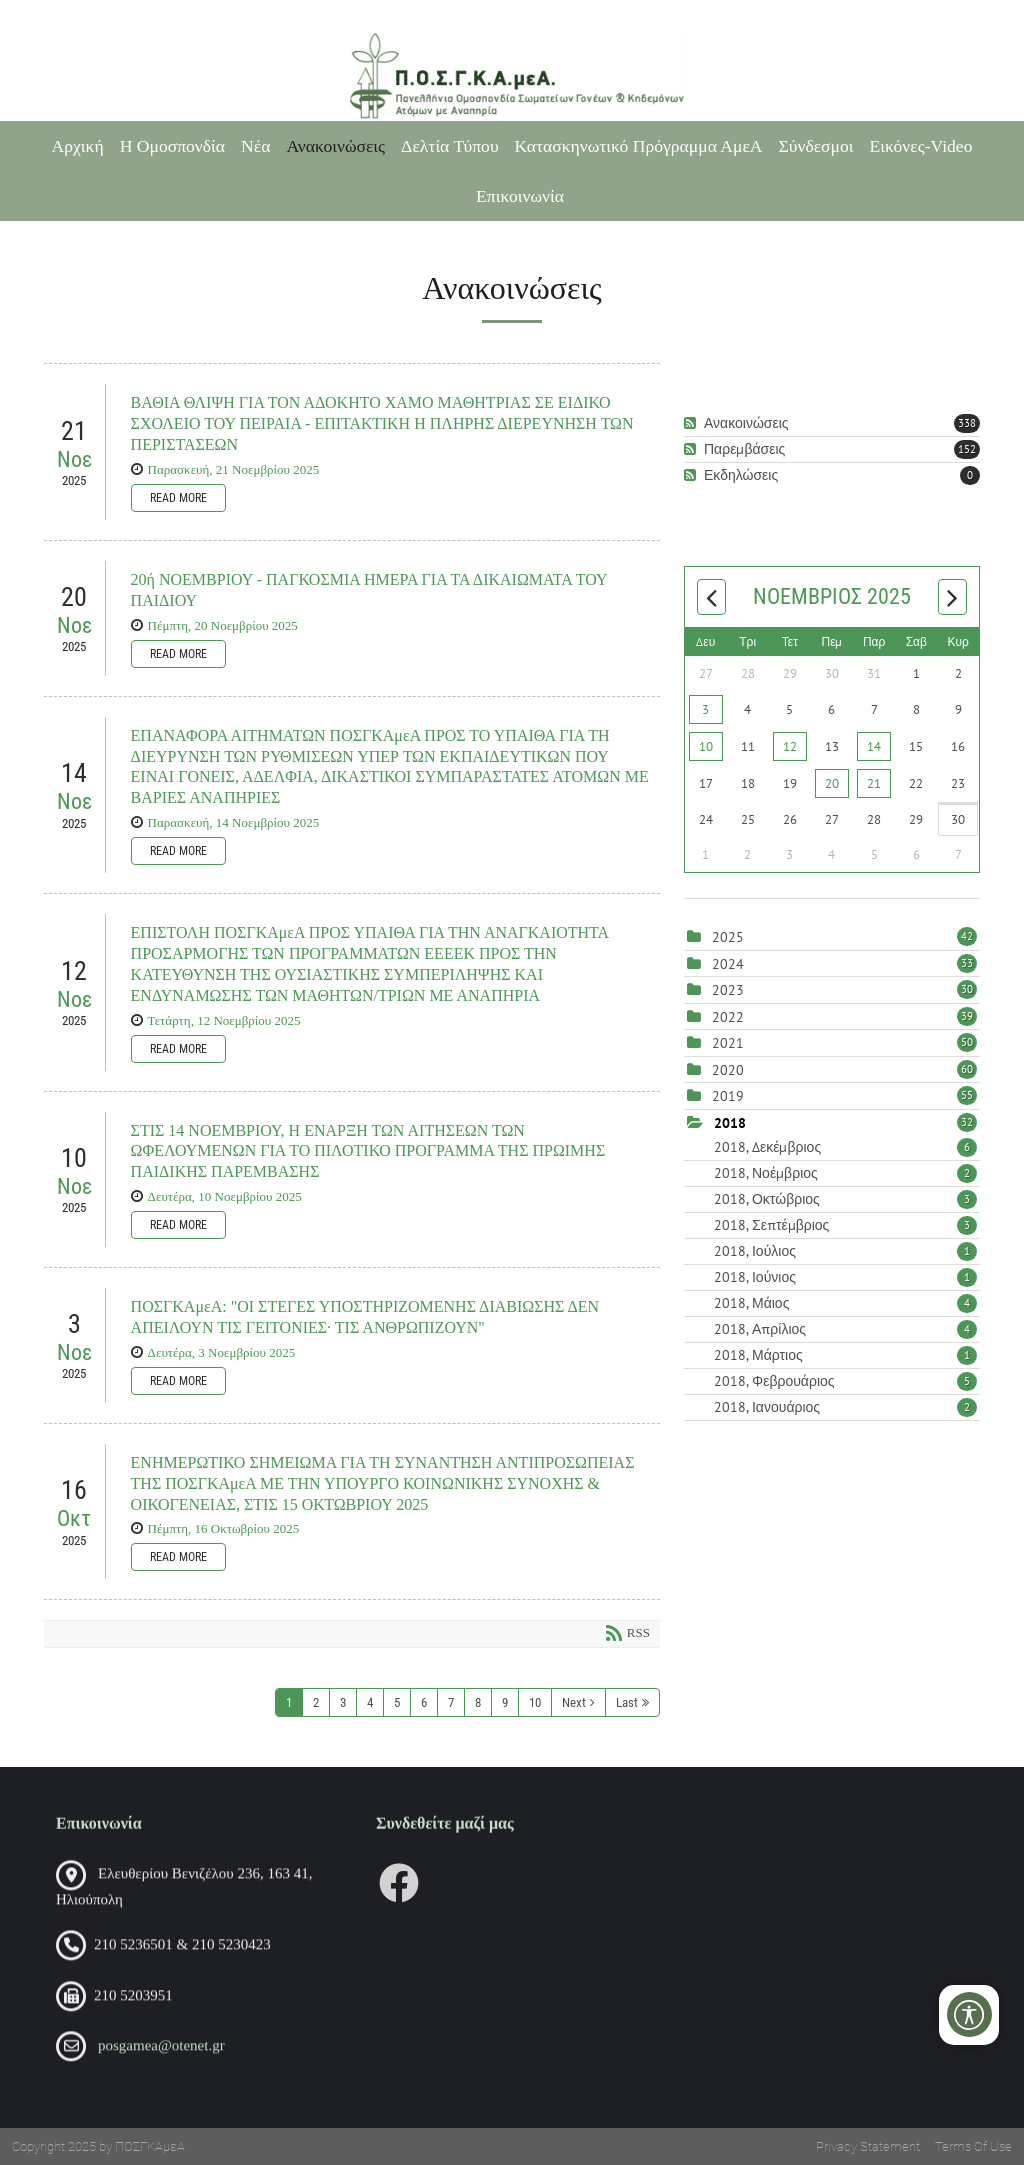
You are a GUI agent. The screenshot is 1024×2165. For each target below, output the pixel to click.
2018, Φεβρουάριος (845, 1381)
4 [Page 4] (370, 1702)
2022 (728, 1017)
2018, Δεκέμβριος (845, 1147)
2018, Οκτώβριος (845, 1199)
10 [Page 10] (535, 1702)
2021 (728, 1043)
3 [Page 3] (343, 1702)
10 (706, 746)
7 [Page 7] (451, 1702)
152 (967, 449)
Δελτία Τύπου (450, 146)
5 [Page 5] (397, 1702)
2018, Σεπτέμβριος (845, 1225)
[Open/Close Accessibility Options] (969, 2014)
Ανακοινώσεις (335, 146)
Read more (178, 498)
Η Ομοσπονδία (172, 146)
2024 (728, 964)
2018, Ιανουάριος (845, 1407)
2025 (728, 937)
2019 (728, 1096)
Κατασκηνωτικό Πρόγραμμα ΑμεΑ (639, 146)
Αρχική (78, 146)
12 (790, 746)
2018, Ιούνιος (845, 1277)
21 (874, 783)
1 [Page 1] (289, 1702)
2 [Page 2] (316, 1702)
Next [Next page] (574, 1702)
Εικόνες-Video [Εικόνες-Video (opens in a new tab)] (921, 146)
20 (832, 783)
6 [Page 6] (424, 1702)
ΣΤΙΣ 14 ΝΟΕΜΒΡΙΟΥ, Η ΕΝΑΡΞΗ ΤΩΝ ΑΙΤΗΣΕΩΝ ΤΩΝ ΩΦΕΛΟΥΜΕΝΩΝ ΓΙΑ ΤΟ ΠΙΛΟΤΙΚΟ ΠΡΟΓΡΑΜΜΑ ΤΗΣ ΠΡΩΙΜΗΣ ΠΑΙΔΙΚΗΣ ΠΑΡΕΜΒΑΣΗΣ (368, 1151)
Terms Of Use (973, 2146)
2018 (730, 1123)
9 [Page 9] (505, 1702)
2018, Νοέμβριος (845, 1173)
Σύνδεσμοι (816, 146)
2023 (728, 990)
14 (874, 746)
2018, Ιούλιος (845, 1251)
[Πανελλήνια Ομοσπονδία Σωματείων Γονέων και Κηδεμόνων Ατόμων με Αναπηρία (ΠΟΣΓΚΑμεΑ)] (511, 76)
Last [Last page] (627, 1702)
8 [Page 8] (478, 1702)
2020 (728, 1070)
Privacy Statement (868, 2146)
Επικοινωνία (520, 196)
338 (967, 423)
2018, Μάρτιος (845, 1355)
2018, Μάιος (845, 1303)
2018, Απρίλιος (845, 1329)
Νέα (255, 146)
